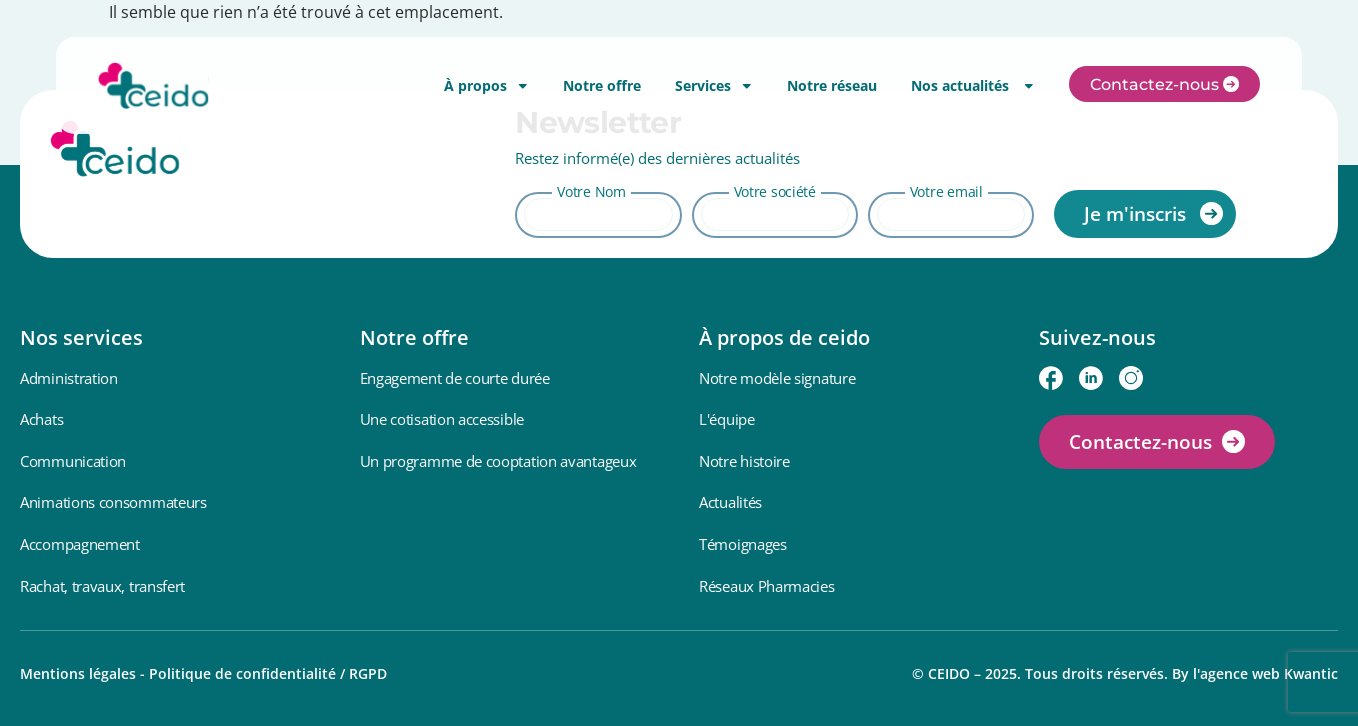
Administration (69, 378)
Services (714, 85)
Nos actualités (973, 85)
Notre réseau (832, 85)
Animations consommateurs (113, 502)
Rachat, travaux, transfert (102, 586)
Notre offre (602, 85)
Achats (41, 419)
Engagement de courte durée (455, 378)
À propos (486, 85)
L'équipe (727, 419)
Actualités (730, 502)
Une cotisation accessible (442, 419)
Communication (73, 461)
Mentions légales (78, 673)
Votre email (946, 191)
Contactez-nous (1140, 442)
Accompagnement (80, 544)
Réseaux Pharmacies (767, 586)
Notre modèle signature (777, 378)
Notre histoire (744, 461)
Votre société (775, 191)
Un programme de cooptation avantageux (498, 461)
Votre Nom (591, 191)
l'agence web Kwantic (1265, 673)
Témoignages (743, 544)
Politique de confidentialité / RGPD (268, 673)
